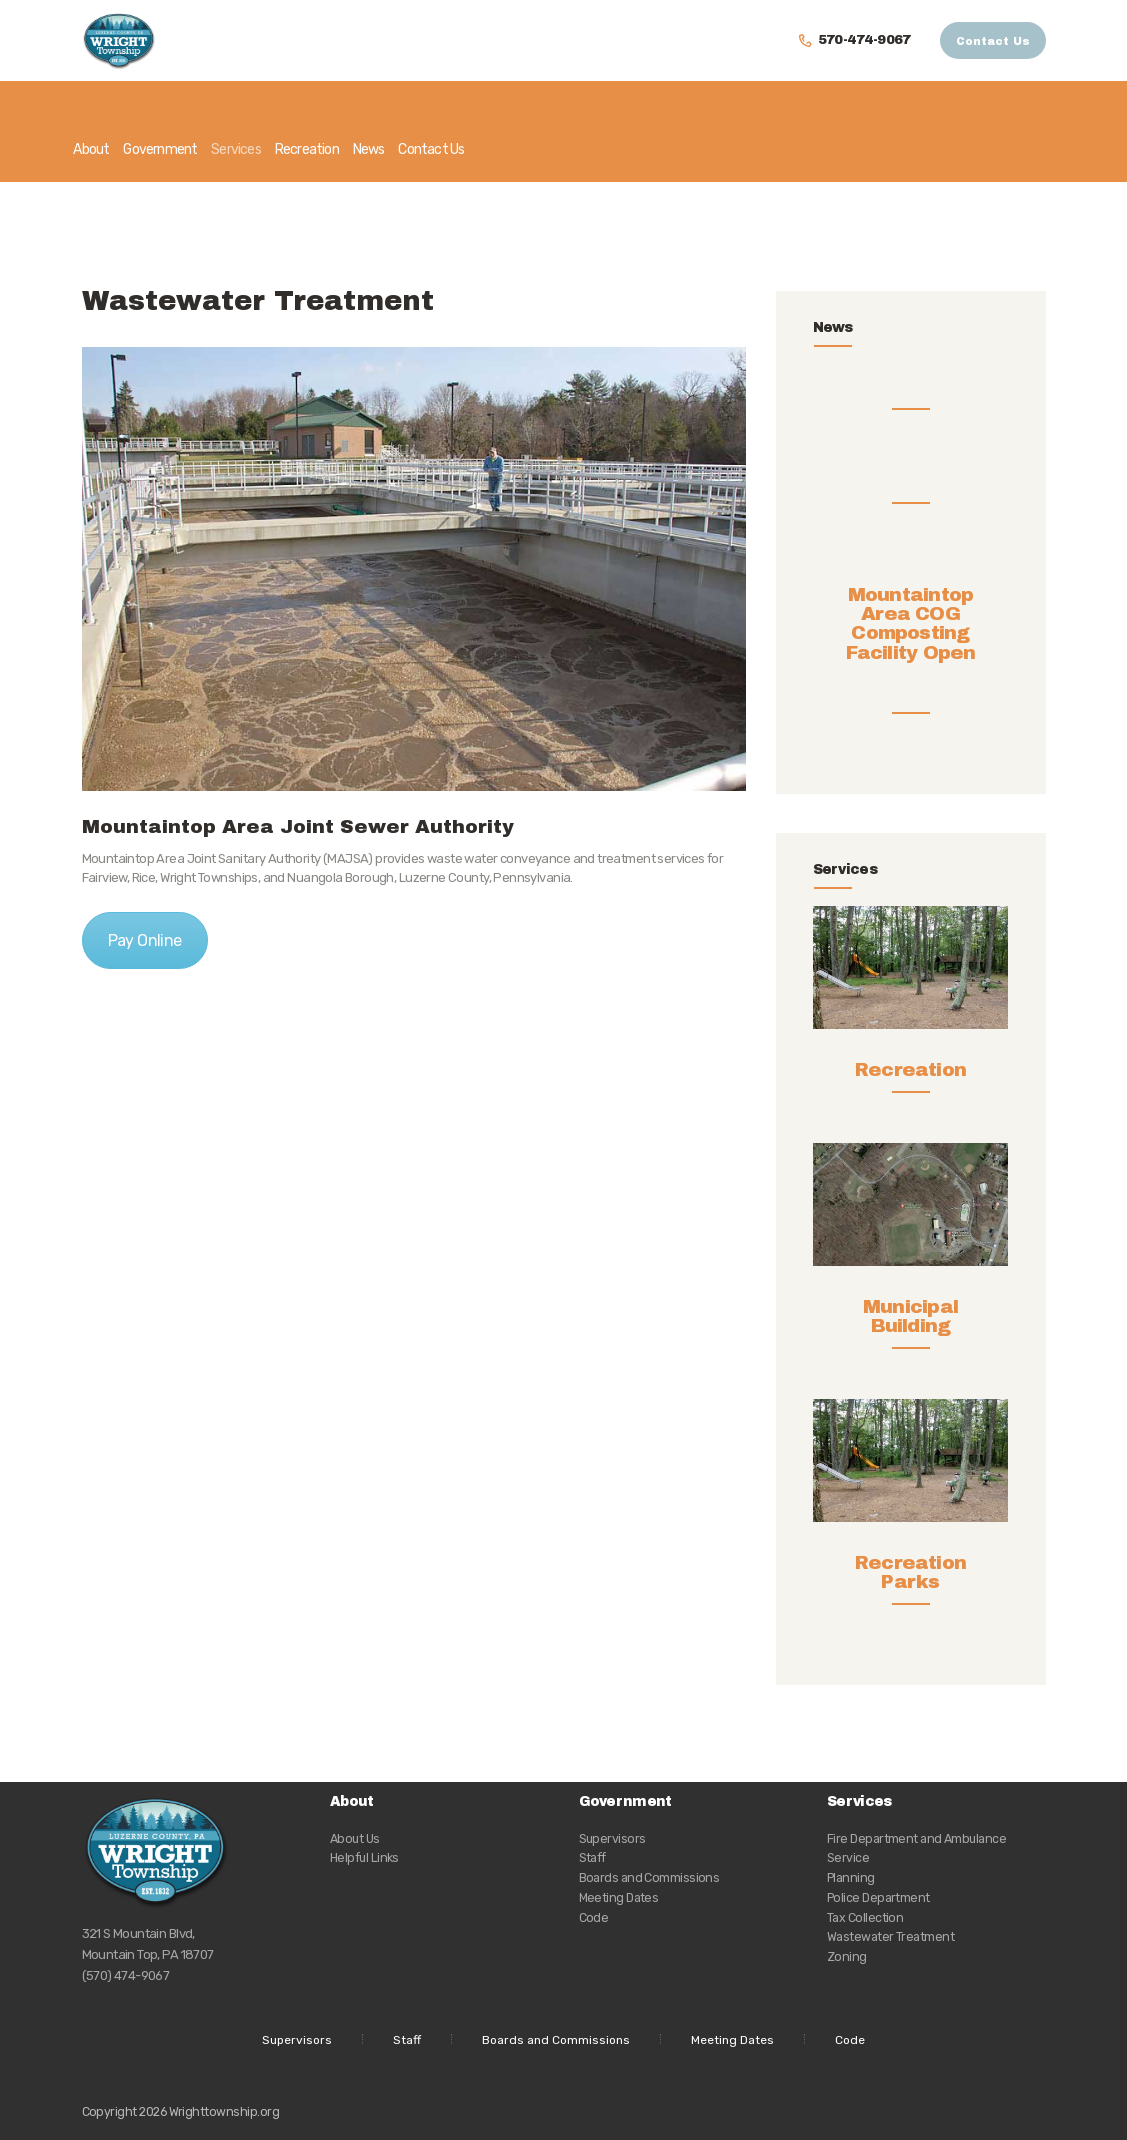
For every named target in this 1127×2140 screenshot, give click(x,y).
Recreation (910, 1069)
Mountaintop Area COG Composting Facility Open (910, 642)
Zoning (847, 1956)
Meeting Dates (619, 1897)
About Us (355, 1838)
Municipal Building (910, 1316)
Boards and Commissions (649, 1877)
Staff (592, 1857)
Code (594, 1917)
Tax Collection (865, 1917)
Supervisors (612, 1838)
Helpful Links (364, 1857)
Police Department (878, 1897)
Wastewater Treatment (890, 1936)
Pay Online (145, 940)
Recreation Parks (910, 1572)
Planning (851, 1877)
